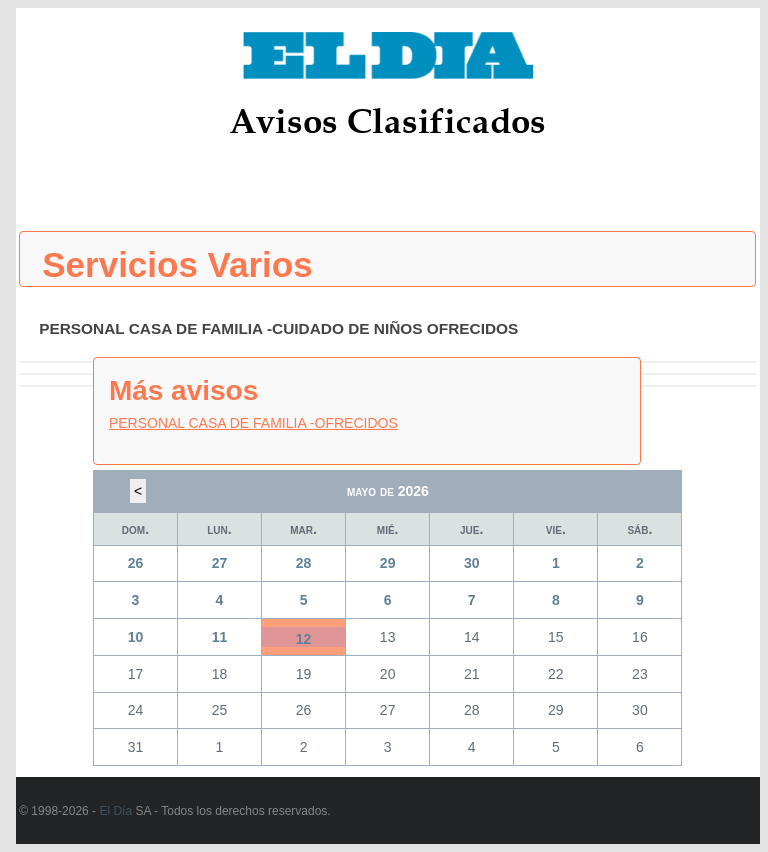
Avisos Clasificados (387, 120)
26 (136, 563)
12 (304, 639)
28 (304, 563)
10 (136, 637)
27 (220, 563)
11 (220, 637)
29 (388, 563)
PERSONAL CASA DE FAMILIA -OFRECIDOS (253, 423)
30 (472, 563)
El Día (115, 811)
